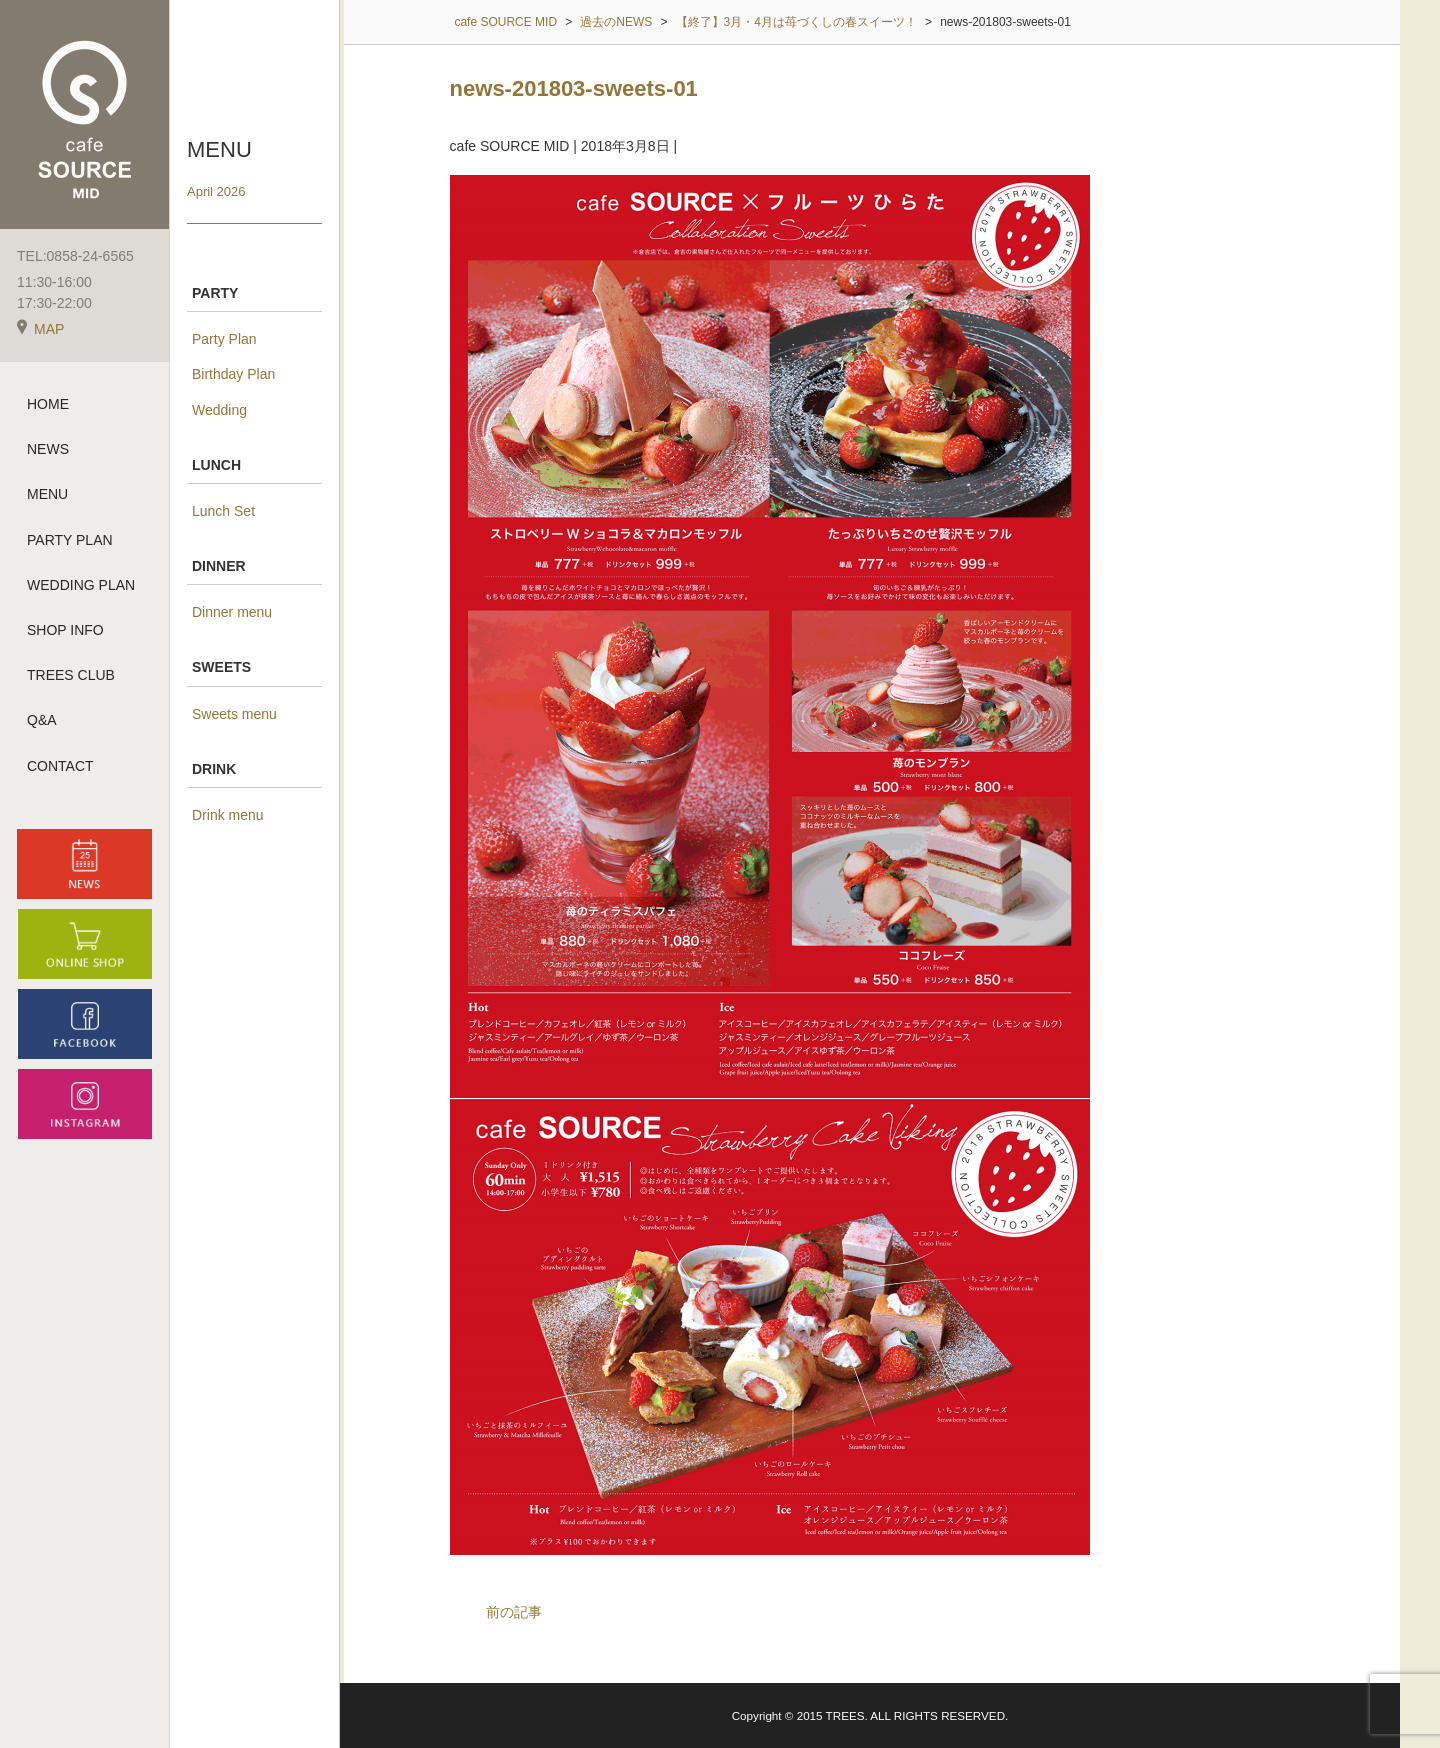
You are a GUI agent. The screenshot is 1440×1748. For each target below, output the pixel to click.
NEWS (48, 449)
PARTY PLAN (70, 540)
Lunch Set (223, 511)
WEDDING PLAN (81, 585)
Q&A (42, 720)
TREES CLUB (71, 675)
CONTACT (60, 766)
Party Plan (224, 339)
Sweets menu (234, 714)
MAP (40, 329)
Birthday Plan (233, 374)
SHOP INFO (65, 630)
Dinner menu (232, 612)
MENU (47, 494)
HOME (48, 404)
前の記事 (514, 1612)
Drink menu (228, 815)
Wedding (219, 410)
